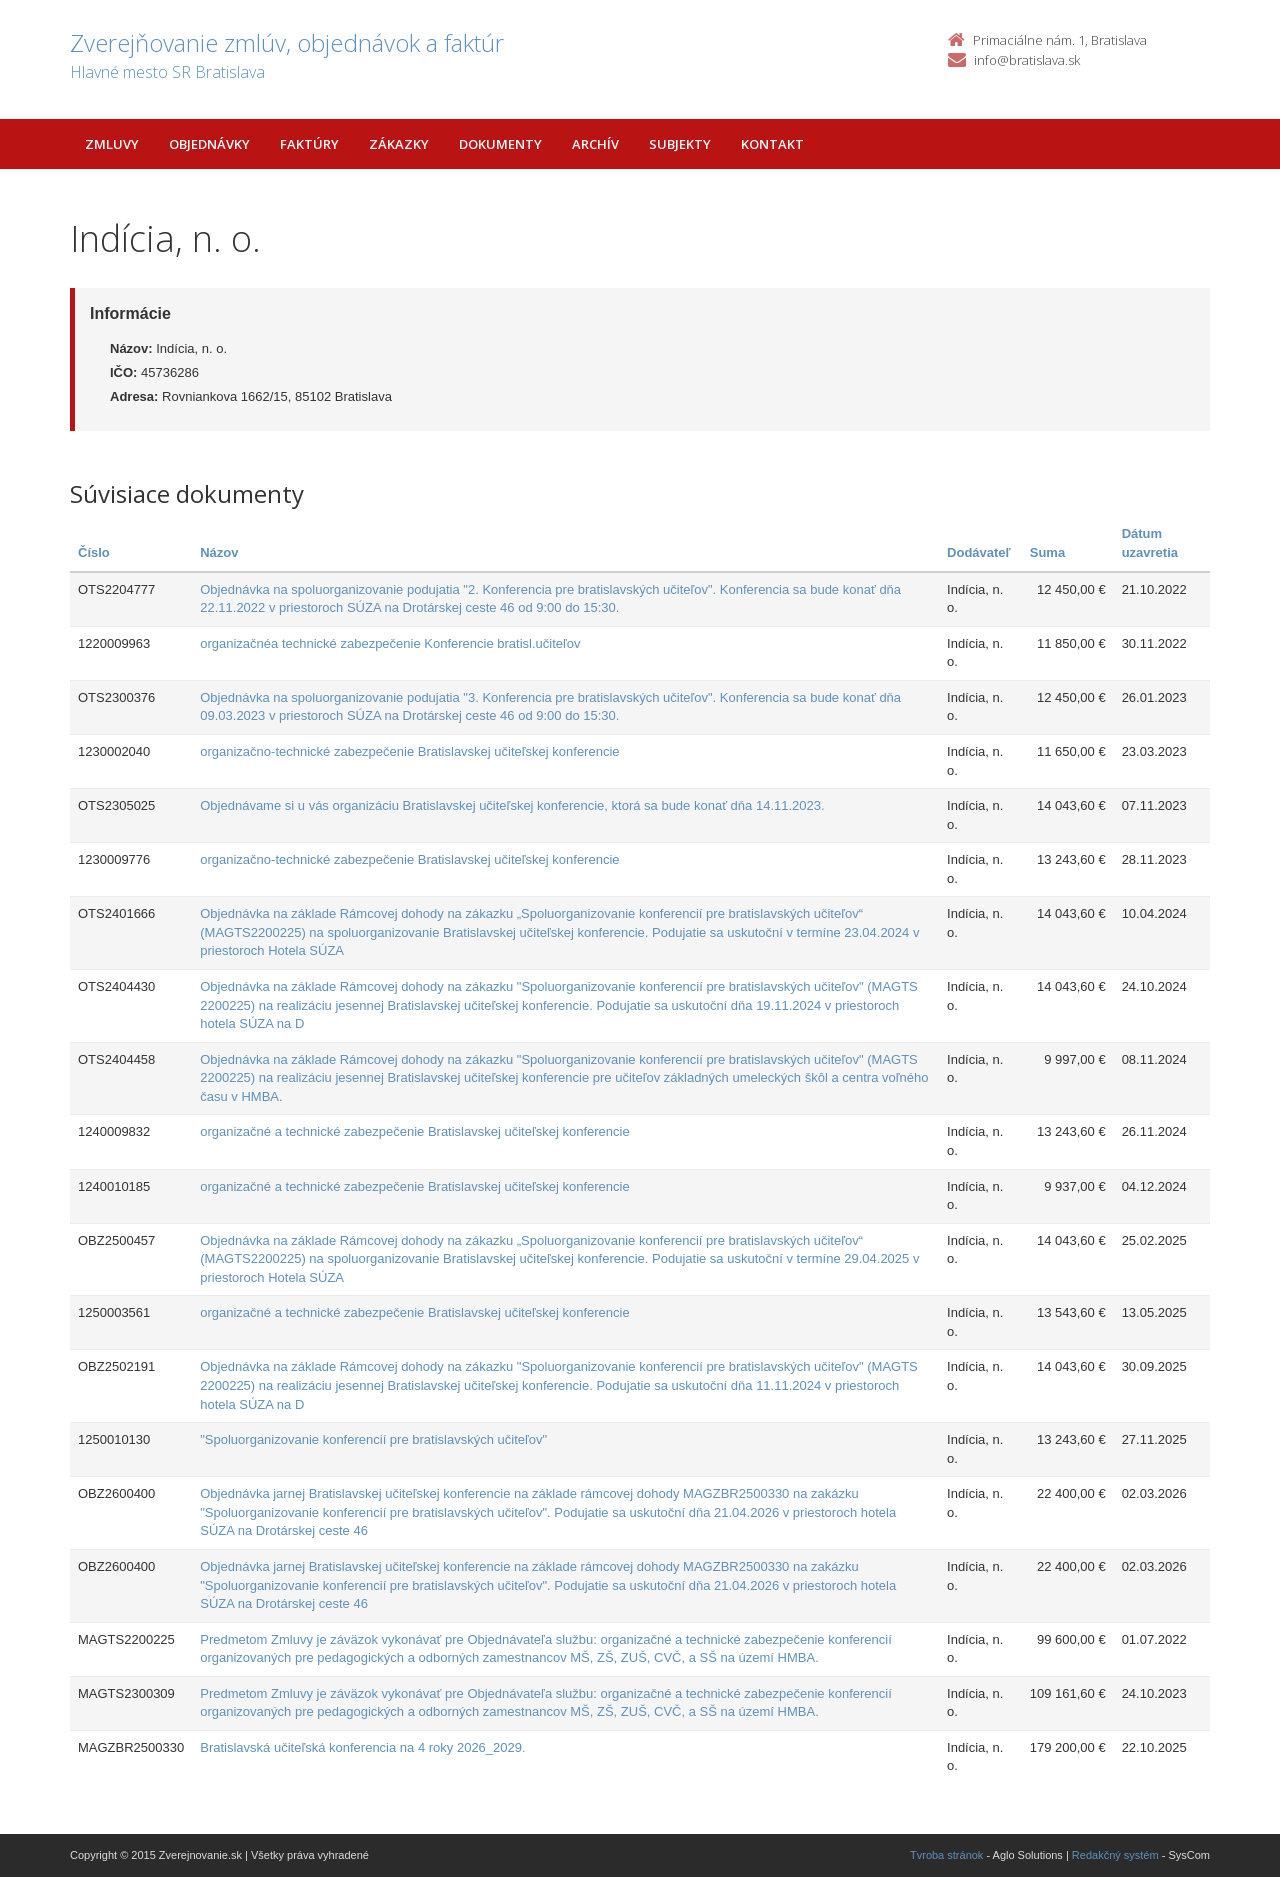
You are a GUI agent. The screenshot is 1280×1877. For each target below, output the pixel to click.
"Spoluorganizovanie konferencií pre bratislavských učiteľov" (373, 1439)
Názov (219, 552)
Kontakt (772, 144)
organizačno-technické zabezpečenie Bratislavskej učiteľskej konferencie (409, 751)
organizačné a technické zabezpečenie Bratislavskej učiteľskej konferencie (414, 1131)
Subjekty (680, 144)
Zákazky (399, 144)
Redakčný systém (1115, 1855)
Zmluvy (112, 144)
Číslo (94, 552)
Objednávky (209, 144)
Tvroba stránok (946, 1855)
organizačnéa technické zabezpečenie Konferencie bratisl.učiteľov (390, 643)
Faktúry (309, 144)
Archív (595, 144)
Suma (1047, 552)
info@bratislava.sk (1027, 60)
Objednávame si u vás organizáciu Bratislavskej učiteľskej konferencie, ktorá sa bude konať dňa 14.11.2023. (512, 805)
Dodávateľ (979, 552)
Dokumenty (500, 144)
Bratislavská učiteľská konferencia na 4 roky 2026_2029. (362, 1747)
